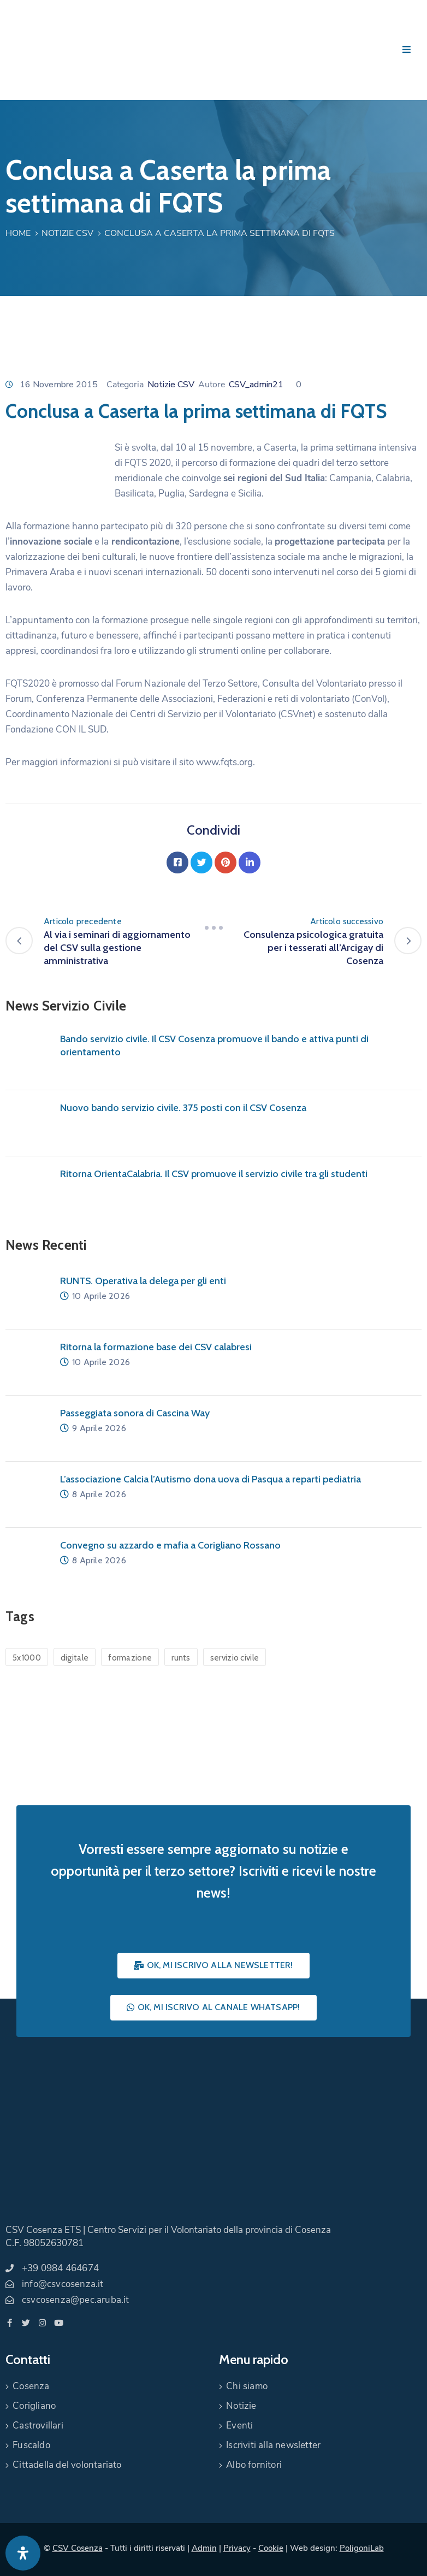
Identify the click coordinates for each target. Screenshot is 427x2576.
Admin (204, 2548)
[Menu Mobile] (406, 50)
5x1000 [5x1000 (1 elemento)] (27, 1658)
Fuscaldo (31, 2445)
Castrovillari (38, 2425)
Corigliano (34, 2406)
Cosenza (31, 2386)
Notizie (241, 2406)
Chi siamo (247, 2386)
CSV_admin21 (256, 385)
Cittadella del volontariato (67, 2465)
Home (18, 233)
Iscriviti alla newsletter (273, 2445)
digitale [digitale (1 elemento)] (74, 1658)
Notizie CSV (67, 233)
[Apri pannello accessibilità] (22, 2553)
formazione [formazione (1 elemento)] (130, 1658)
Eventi (239, 2425)
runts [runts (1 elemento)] (181, 1658)
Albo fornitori (254, 2465)
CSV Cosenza (77, 2548)
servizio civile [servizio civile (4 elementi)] (234, 1658)
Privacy (237, 2548)
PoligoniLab (362, 2548)
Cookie (270, 2548)
